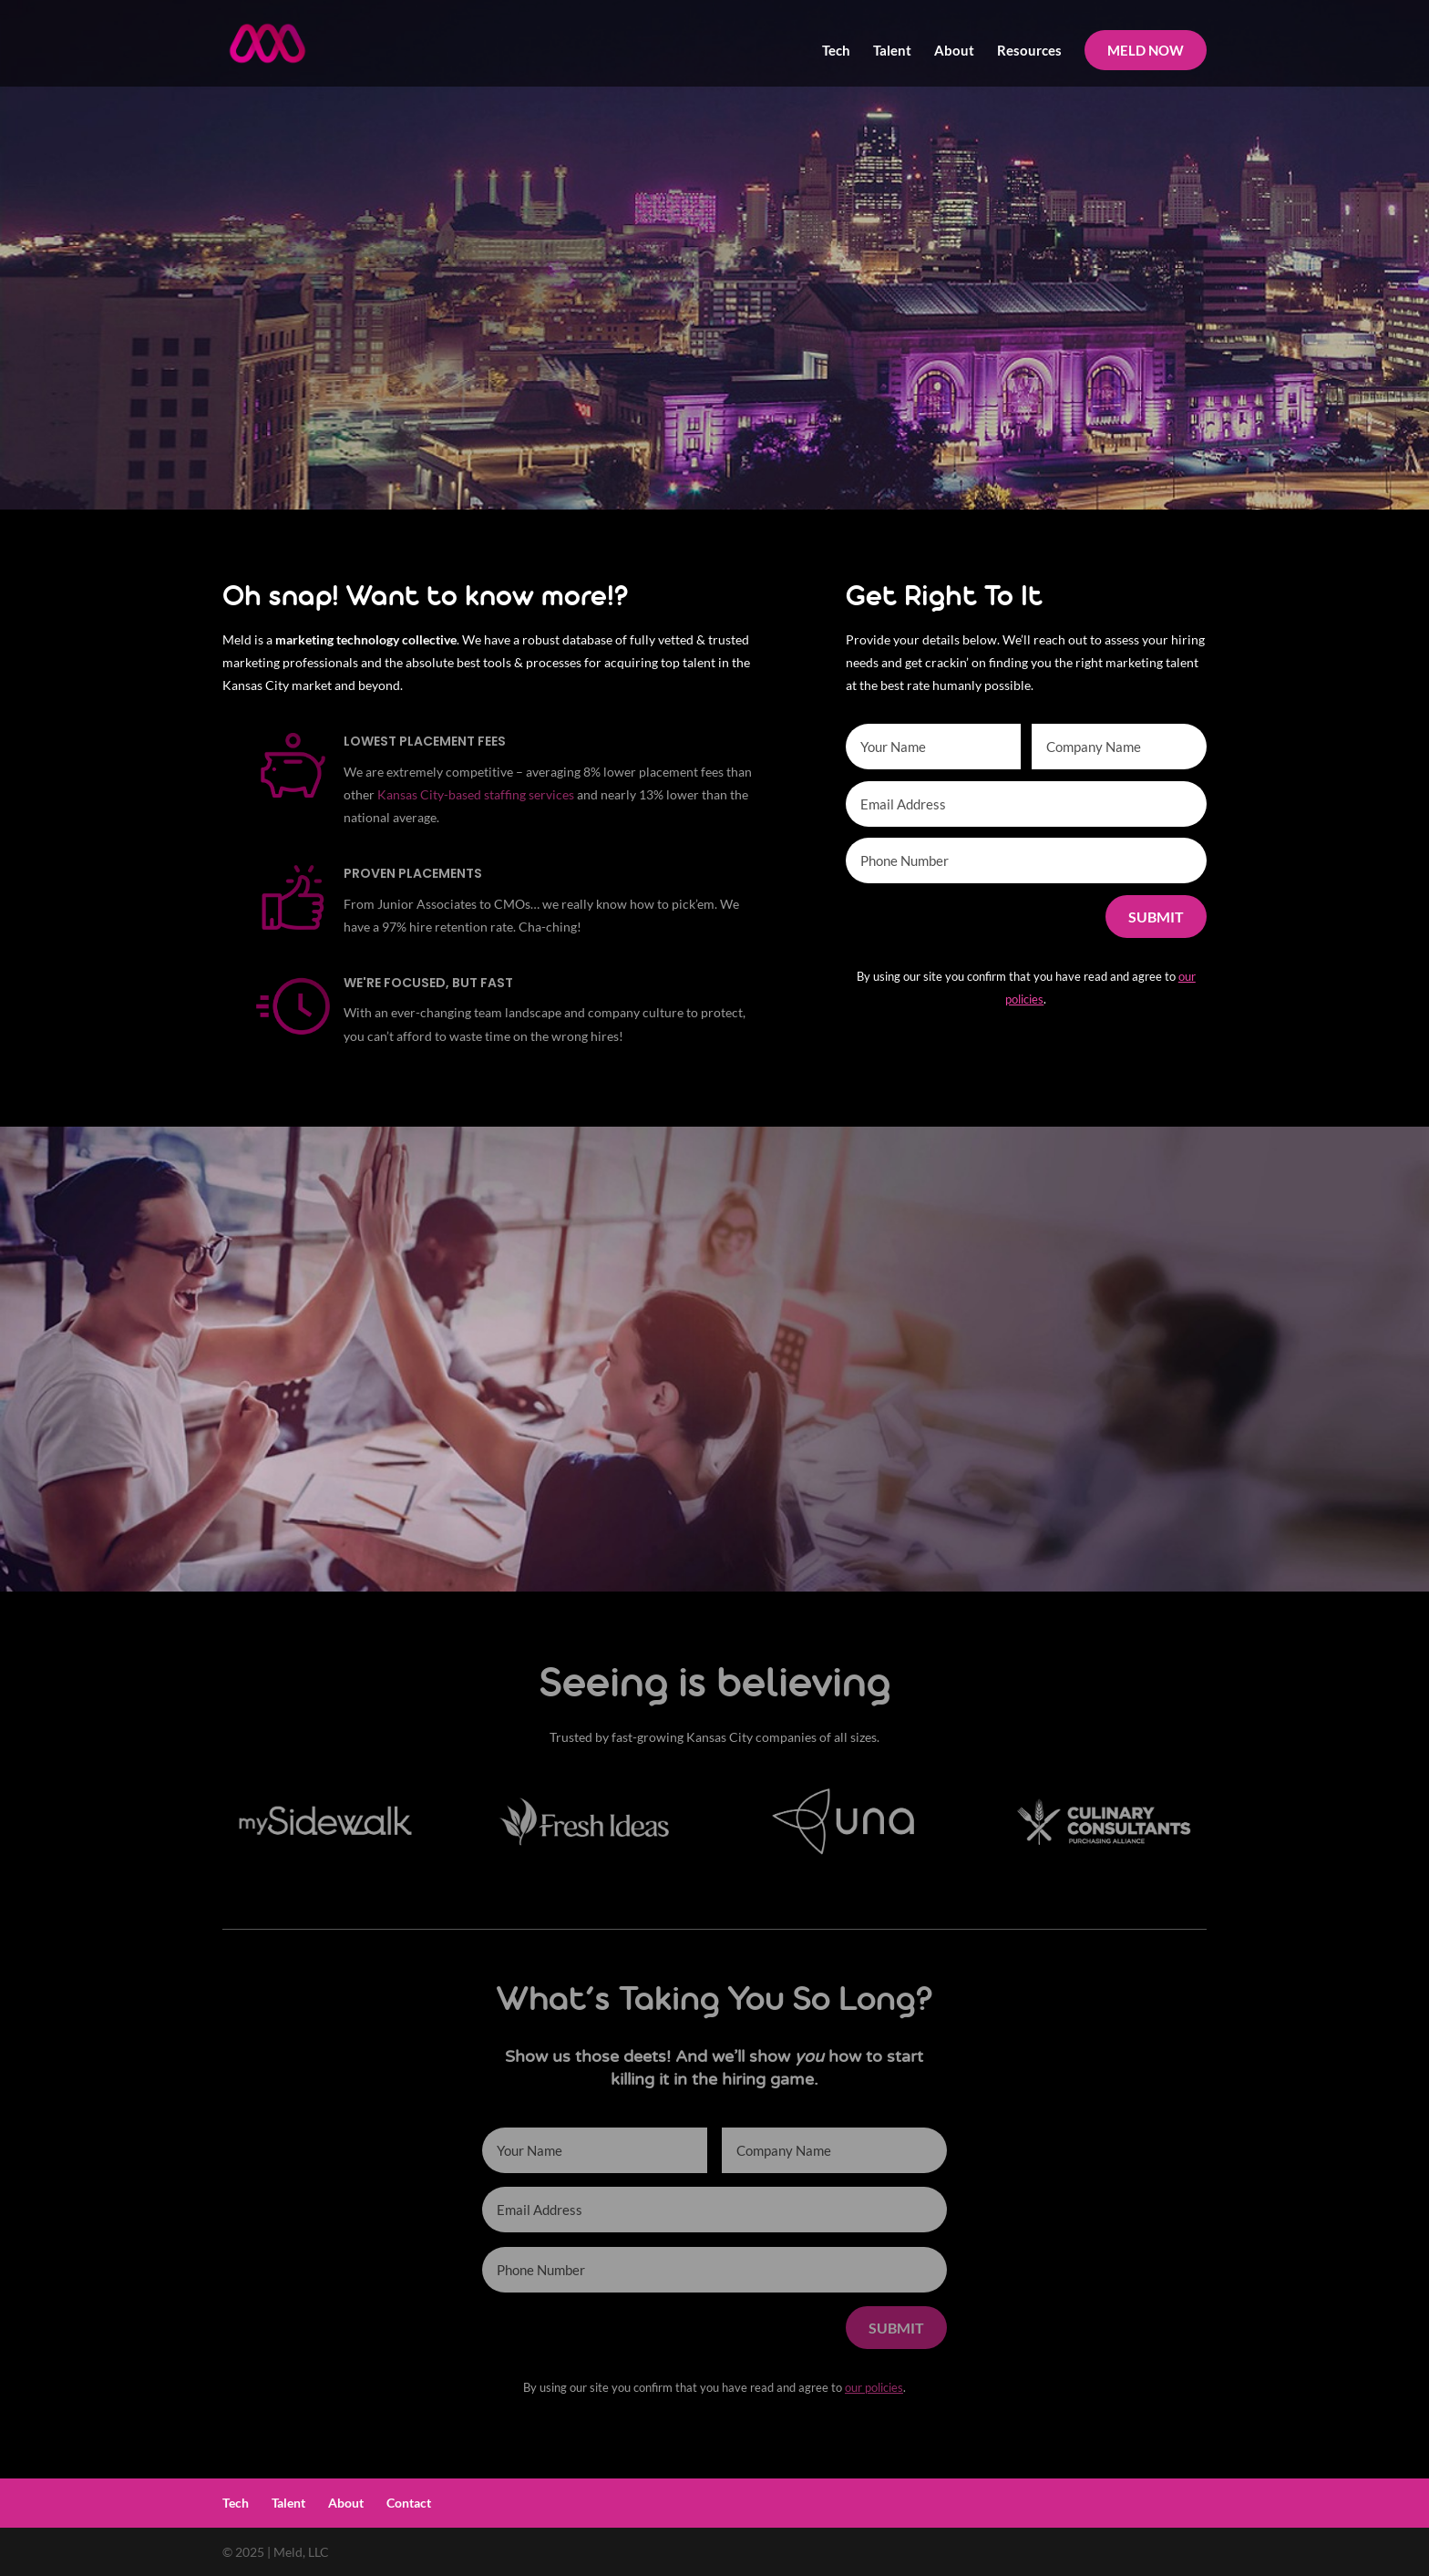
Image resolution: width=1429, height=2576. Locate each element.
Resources (1029, 51)
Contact (408, 2502)
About (954, 51)
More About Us (930, 1498)
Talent (892, 51)
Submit (1156, 916)
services (551, 794)
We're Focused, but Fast (428, 983)
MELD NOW (1145, 50)
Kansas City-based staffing (451, 794)
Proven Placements (413, 873)
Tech (836, 51)
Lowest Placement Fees (425, 741)
